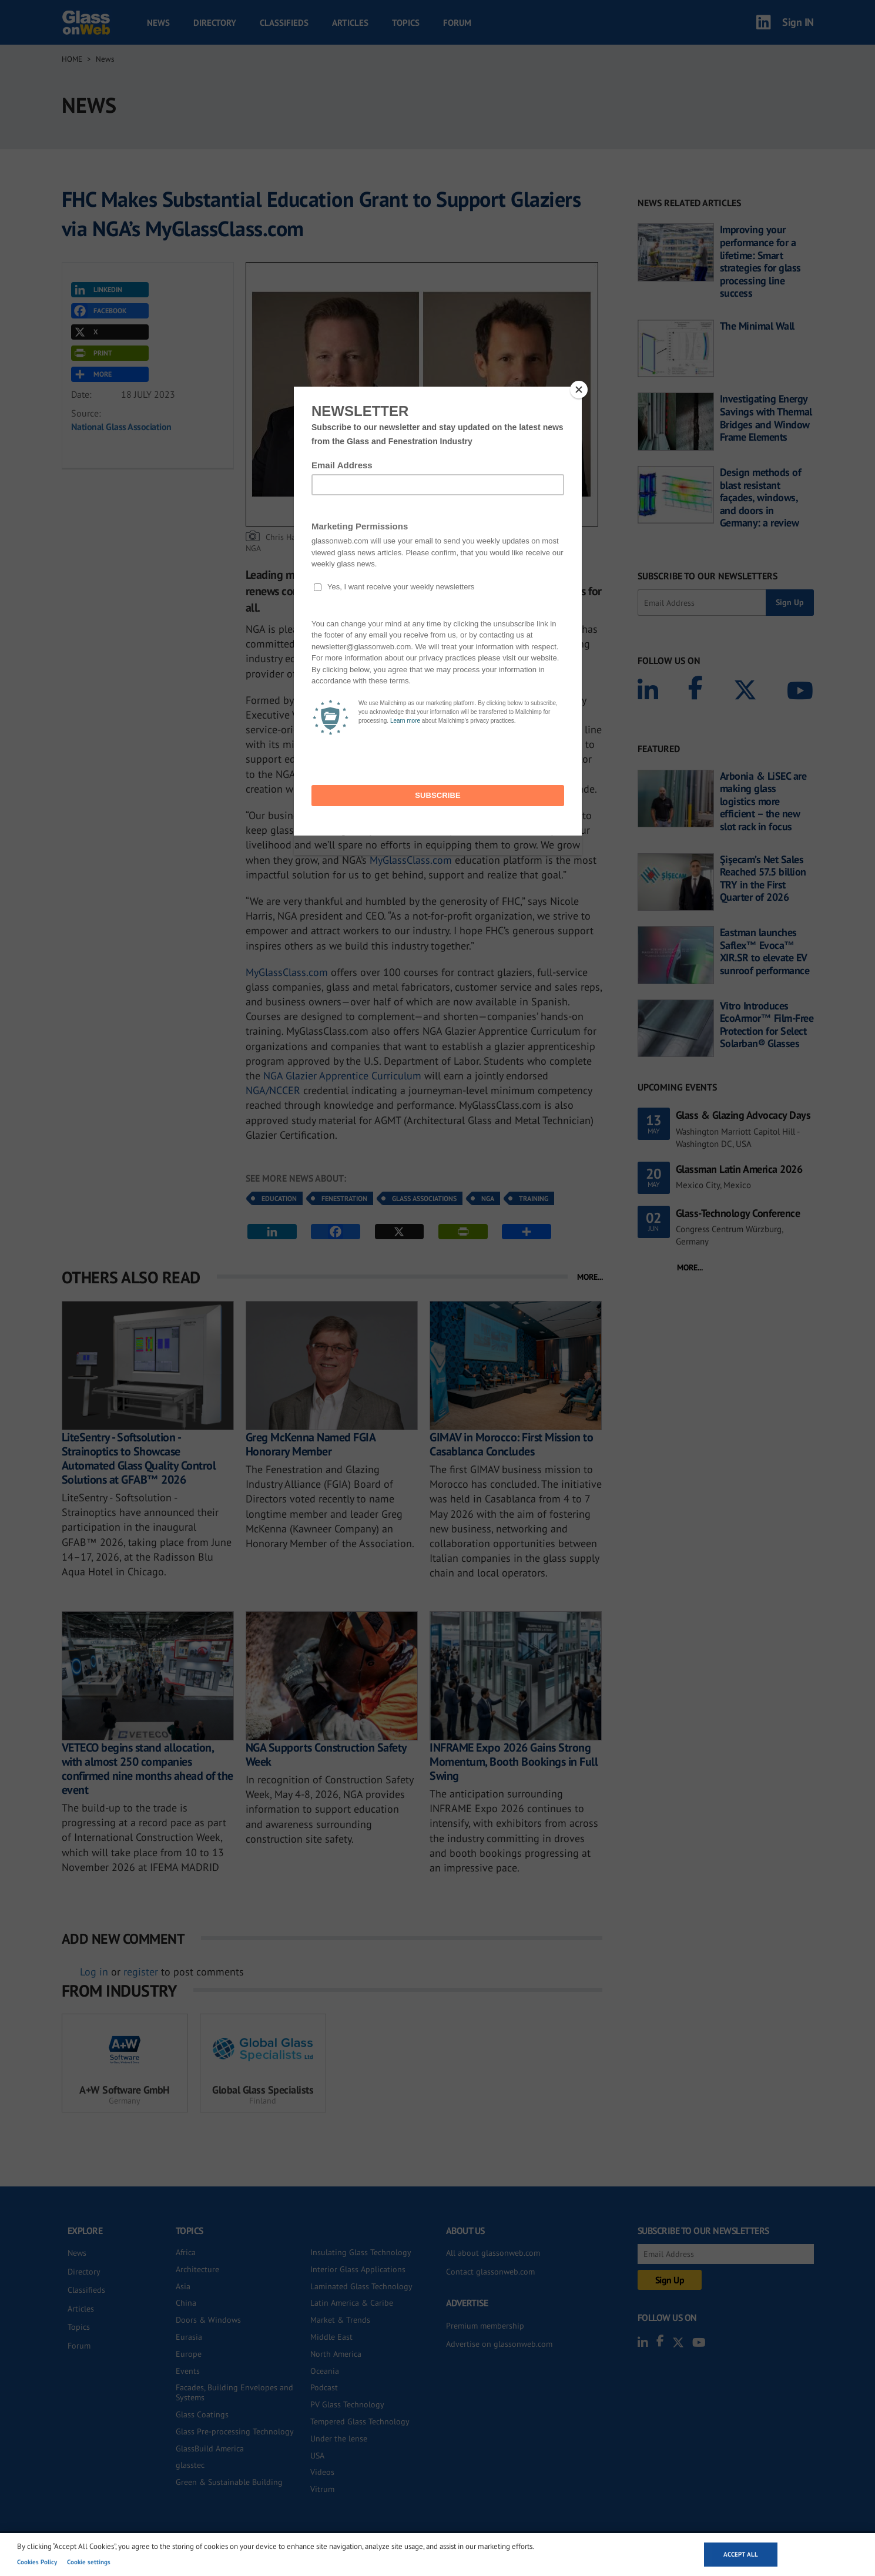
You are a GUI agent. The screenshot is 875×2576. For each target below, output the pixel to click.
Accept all (740, 2554)
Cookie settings (88, 2562)
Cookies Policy (37, 2562)
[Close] (579, 389)
